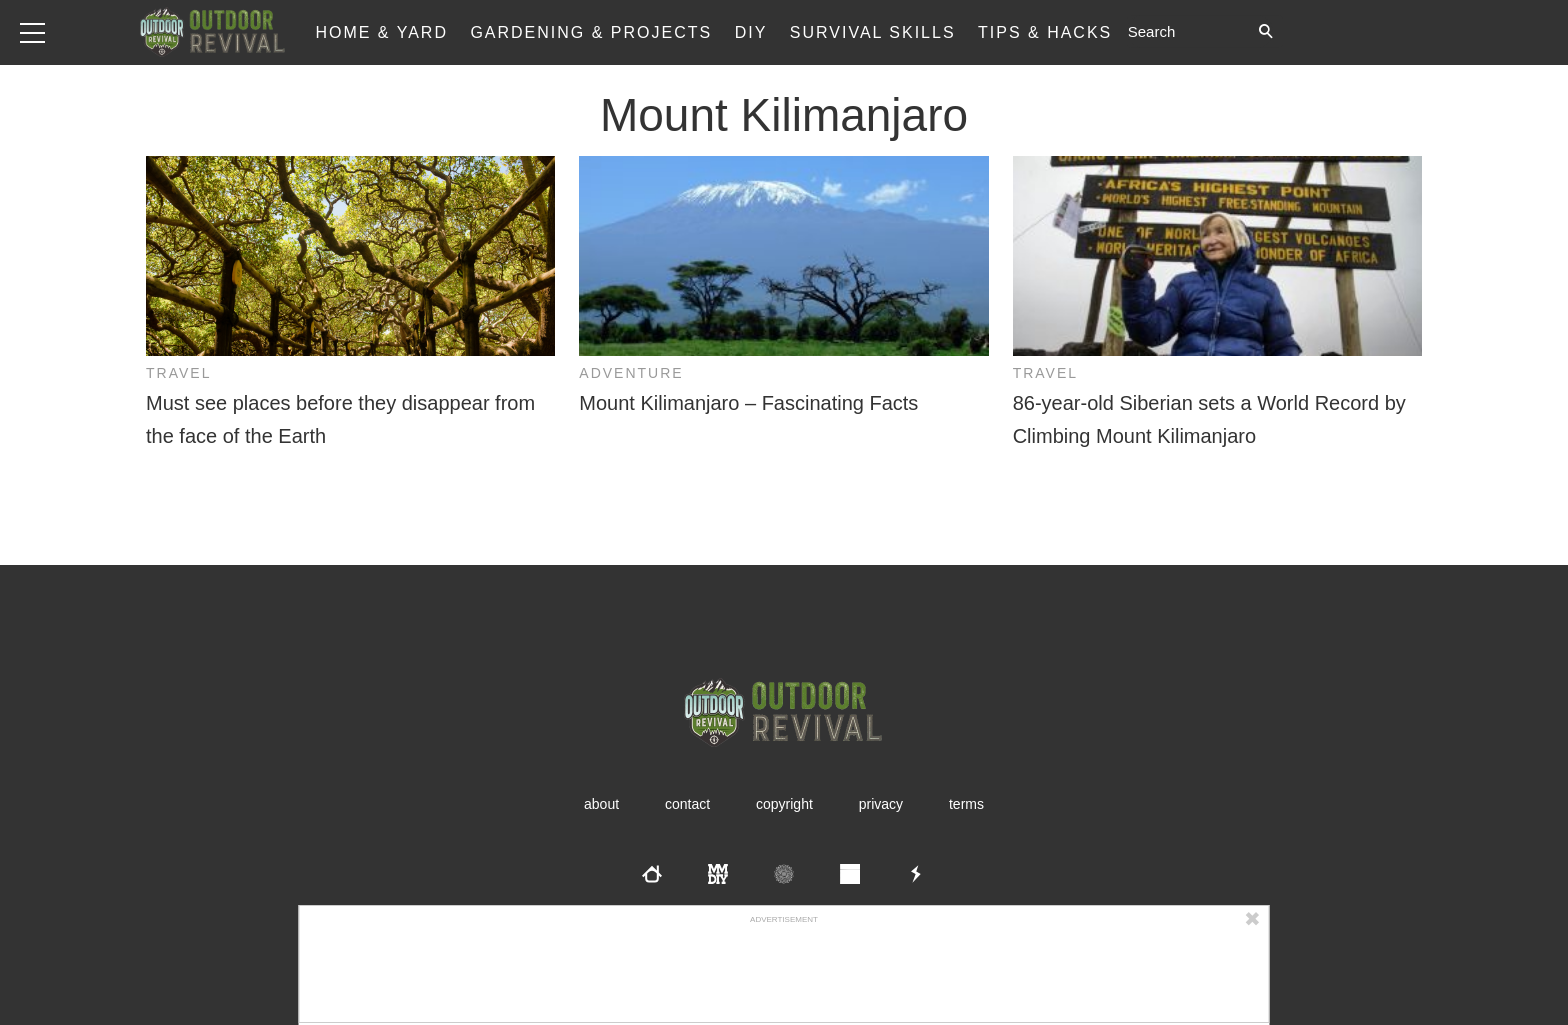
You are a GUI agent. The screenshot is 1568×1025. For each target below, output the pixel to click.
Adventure (631, 373)
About (601, 804)
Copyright (784, 804)
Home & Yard (381, 32)
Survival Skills (873, 32)
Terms (966, 804)
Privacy (881, 804)
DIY (751, 32)
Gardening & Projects (591, 32)
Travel (178, 373)
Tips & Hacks (1045, 32)
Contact (687, 804)
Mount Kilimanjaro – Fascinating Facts (748, 403)
